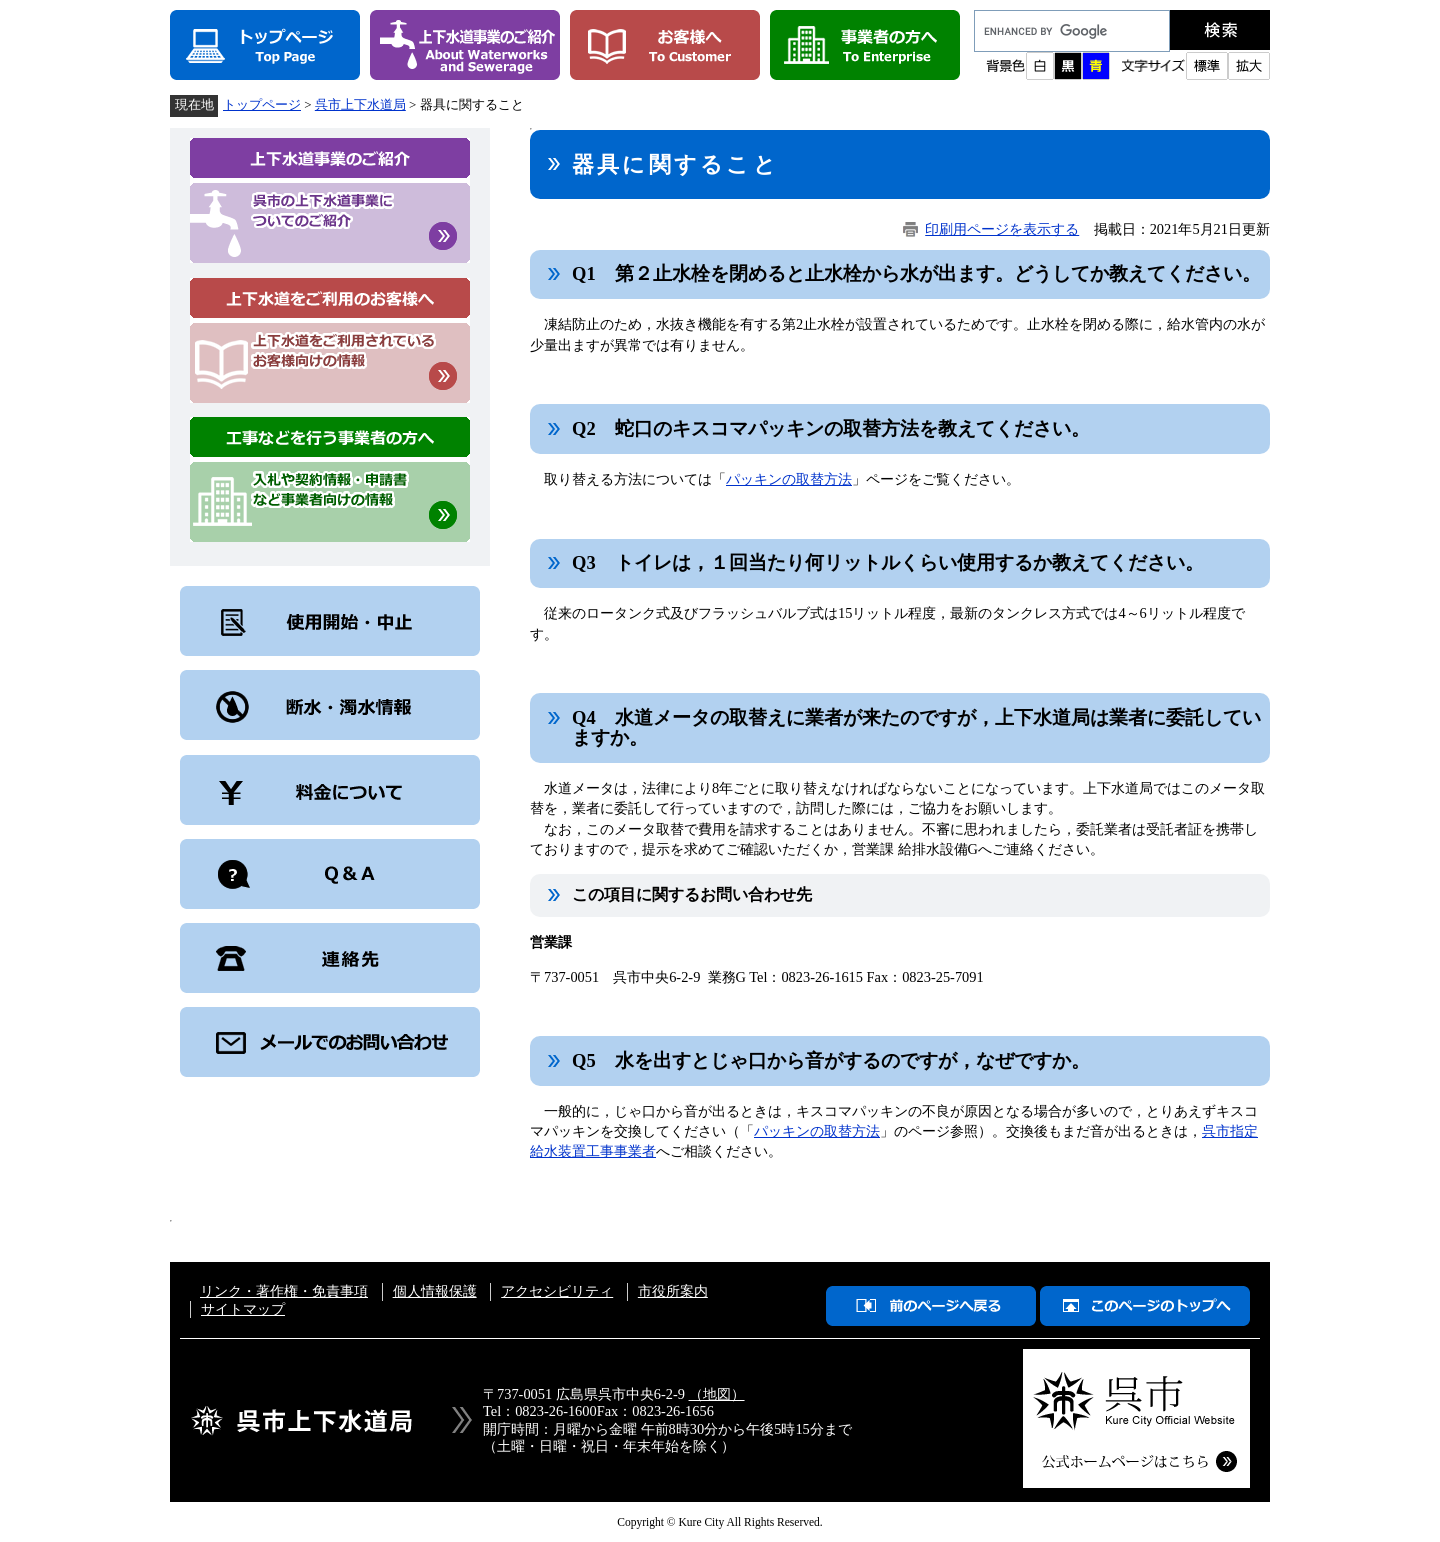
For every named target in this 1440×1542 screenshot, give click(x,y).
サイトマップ (243, 1309)
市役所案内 (673, 1291)
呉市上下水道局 (360, 104)
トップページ (262, 104)
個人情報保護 (435, 1291)
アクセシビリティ (557, 1291)
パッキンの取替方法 (789, 479)
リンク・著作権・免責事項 (284, 1291)
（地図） (717, 1394)
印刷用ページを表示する (1002, 229)
